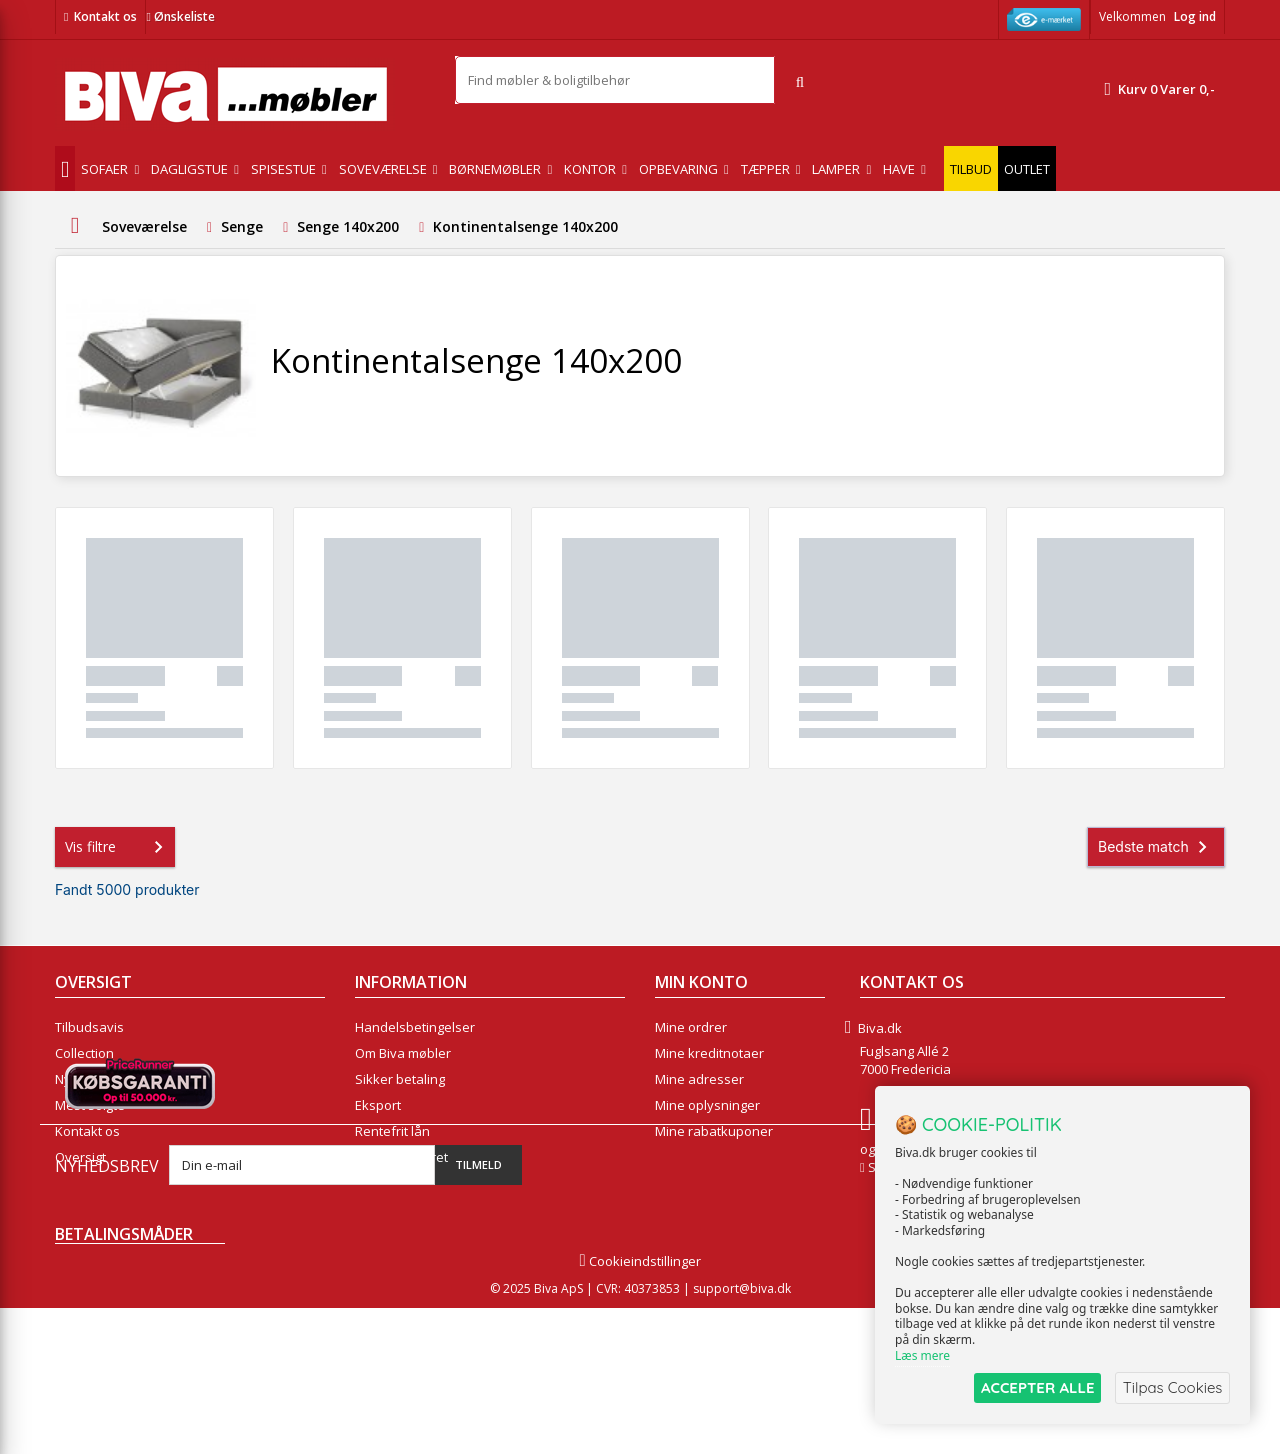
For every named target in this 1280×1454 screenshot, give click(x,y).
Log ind (1195, 16)
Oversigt (80, 1157)
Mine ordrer (691, 1027)
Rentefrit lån (392, 1131)
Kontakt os (105, 16)
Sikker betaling (400, 1079)
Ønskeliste (180, 16)
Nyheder (81, 1079)
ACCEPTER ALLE (1035, 1387)
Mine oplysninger (707, 1105)
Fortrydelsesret (401, 1157)
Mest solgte (90, 1105)
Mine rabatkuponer (714, 1131)
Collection (84, 1053)
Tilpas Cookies (1172, 1387)
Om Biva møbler (403, 1053)
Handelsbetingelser (415, 1027)
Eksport (378, 1105)
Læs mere (922, 1355)
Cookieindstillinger (639, 1407)
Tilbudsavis (89, 1027)
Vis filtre (118, 847)
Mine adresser (699, 1079)
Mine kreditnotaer (709, 1053)
